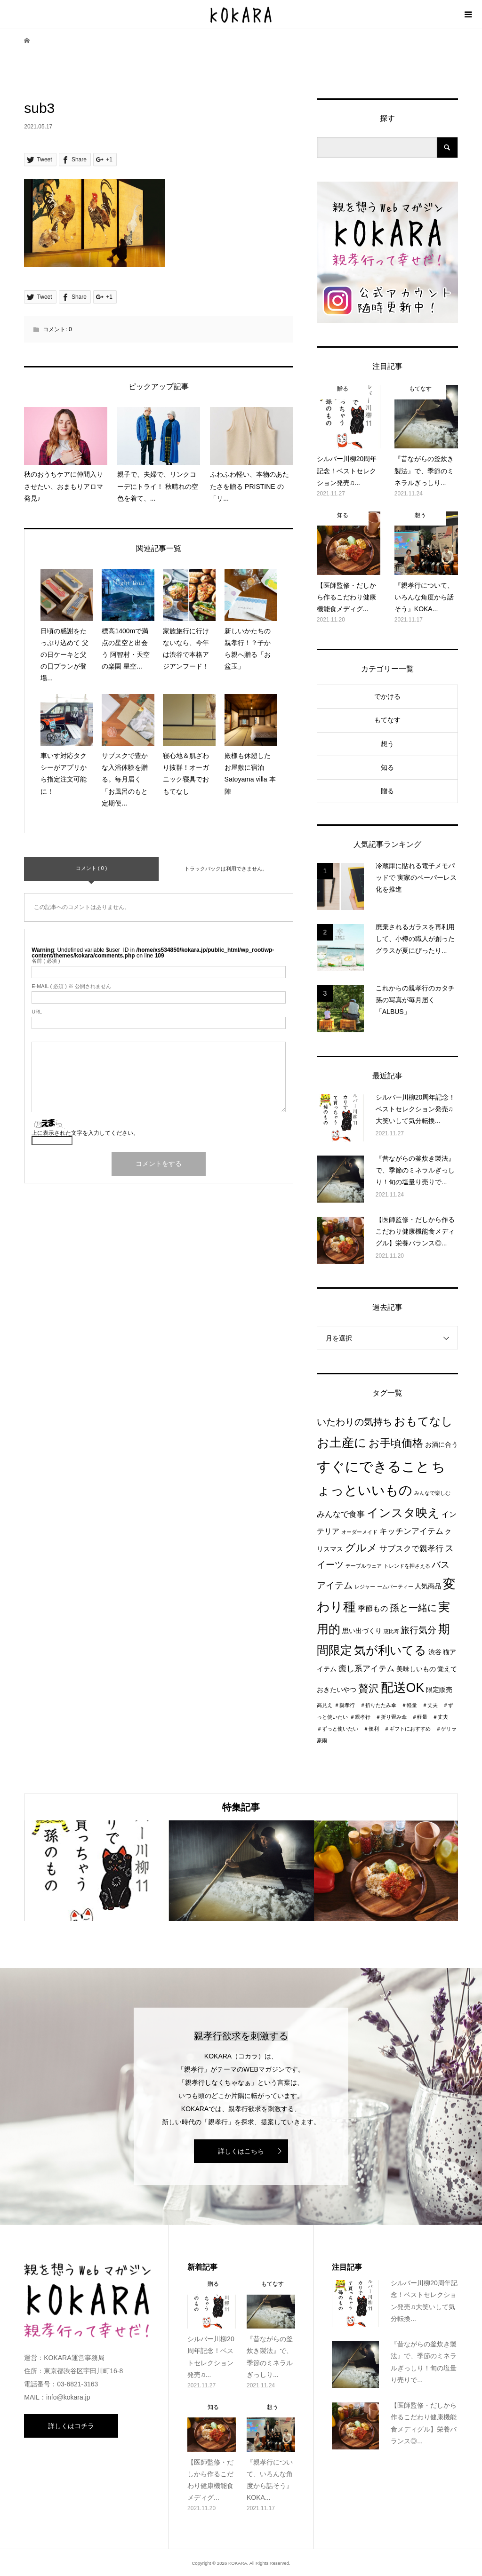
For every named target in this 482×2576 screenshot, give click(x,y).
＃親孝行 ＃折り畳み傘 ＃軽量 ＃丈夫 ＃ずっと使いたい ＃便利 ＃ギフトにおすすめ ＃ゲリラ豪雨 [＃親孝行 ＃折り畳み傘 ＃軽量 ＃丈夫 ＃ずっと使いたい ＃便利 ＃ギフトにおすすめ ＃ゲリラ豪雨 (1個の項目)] (387, 1728)
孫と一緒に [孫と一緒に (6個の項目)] (413, 1608)
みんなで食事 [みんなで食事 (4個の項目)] (341, 1514)
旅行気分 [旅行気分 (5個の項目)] (418, 1630)
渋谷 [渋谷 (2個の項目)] (435, 1652)
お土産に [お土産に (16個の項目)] (342, 1443)
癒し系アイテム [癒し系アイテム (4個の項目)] (366, 1668)
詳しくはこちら (241, 2151)
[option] (96, 1870)
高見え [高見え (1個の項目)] (324, 1705)
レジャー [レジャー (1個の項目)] (364, 1586)
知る (387, 767)
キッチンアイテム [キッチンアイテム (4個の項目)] (411, 1531)
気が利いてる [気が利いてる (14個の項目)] (390, 1650)
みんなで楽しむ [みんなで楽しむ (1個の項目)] (432, 1493)
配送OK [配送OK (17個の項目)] (403, 1688)
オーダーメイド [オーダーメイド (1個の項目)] (359, 1532)
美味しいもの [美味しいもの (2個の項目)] (416, 1669)
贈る (387, 791)
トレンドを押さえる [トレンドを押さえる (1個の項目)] (407, 1566)
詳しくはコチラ (71, 2426)
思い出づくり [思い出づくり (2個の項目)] (362, 1631)
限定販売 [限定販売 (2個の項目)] (439, 1689)
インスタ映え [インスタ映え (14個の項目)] (403, 1512)
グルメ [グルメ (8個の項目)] (361, 1548)
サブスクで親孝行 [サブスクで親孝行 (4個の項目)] (411, 1548)
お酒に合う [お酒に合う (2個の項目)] (441, 1444)
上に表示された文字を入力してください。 (85, 1133)
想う (387, 744)
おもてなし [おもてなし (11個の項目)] (423, 1421)
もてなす (387, 720)
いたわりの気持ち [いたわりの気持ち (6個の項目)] (354, 1422)
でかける (387, 696)
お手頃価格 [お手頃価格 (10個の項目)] (396, 1443)
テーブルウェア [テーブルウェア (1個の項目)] (363, 1566)
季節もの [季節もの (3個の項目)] (373, 1608)
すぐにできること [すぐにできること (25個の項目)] (373, 1466)
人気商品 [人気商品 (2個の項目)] (428, 1586)
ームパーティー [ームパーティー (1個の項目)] (395, 1586)
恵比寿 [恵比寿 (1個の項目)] (391, 1631)
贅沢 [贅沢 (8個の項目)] (368, 1688)
